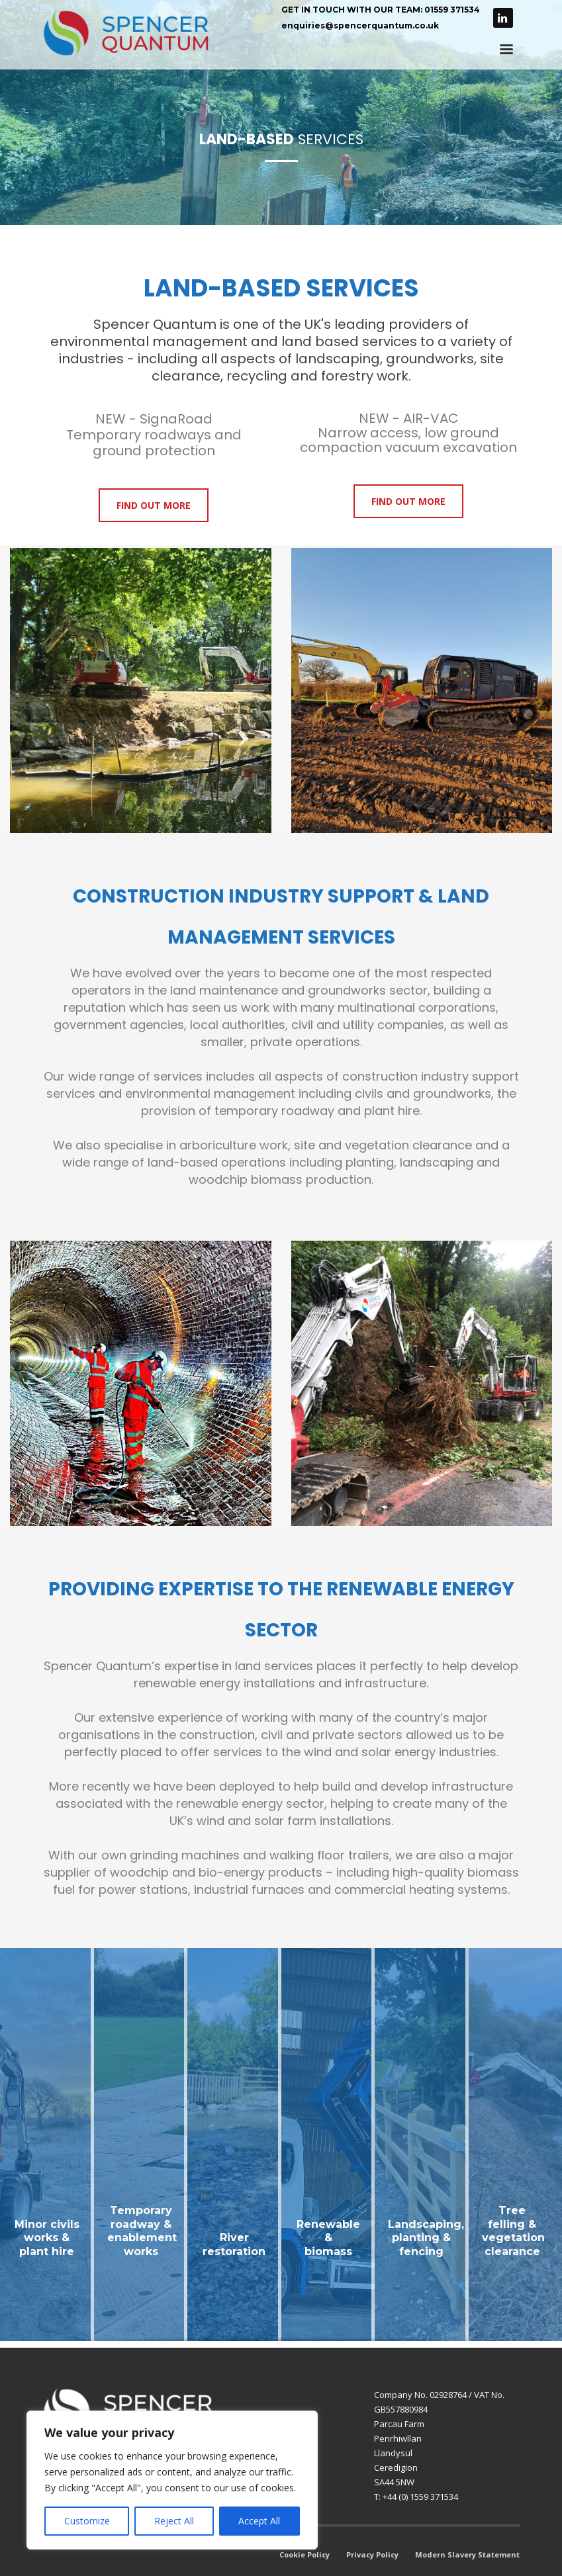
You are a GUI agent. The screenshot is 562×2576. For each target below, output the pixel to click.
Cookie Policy (304, 2554)
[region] (172, 2480)
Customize (87, 2520)
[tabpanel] (281, 112)
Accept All (259, 2520)
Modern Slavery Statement (467, 2554)
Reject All (174, 2520)
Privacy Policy (372, 2554)
